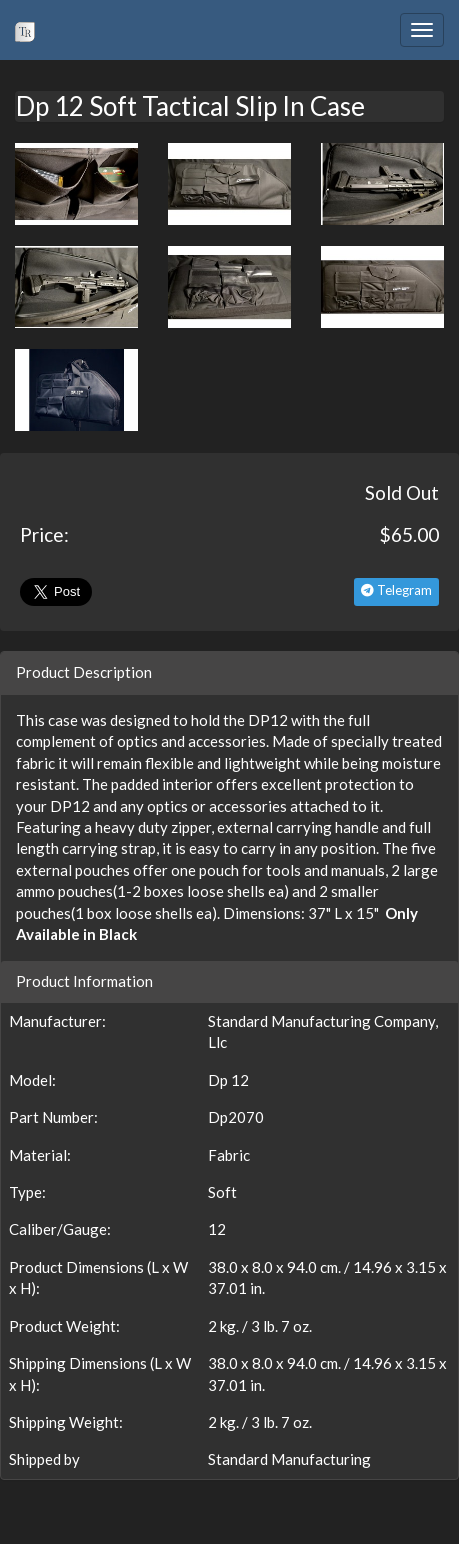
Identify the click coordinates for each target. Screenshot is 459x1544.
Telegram (396, 590)
